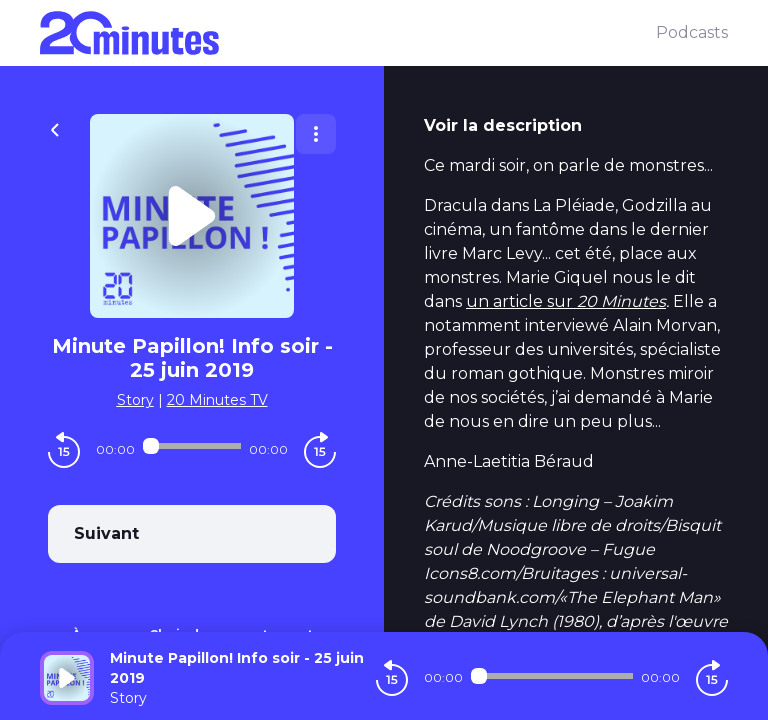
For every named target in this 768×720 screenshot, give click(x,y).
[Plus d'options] (316, 134)
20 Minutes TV (217, 400)
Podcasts (692, 32)
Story (135, 400)
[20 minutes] (348, 33)
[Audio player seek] (192, 446)
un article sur (566, 301)
